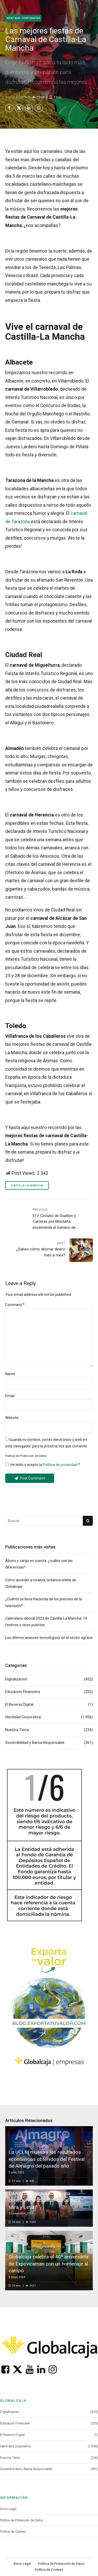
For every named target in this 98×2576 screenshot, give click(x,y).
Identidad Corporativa (23, 18)
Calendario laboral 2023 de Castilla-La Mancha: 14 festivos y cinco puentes (46, 1621)
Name (10, 1374)
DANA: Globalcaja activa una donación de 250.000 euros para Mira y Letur (44, 2200)
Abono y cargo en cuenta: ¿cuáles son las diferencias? (39, 1564)
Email (9, 1396)
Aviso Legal (8, 2509)
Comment (15, 1305)
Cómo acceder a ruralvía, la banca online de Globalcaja (40, 1583)
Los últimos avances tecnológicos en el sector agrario (49, 1638)
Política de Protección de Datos (21, 2520)
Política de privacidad (60, 1465)
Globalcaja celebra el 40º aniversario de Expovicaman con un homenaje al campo (48, 2264)
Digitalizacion (16, 1679)
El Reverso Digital (19, 1704)
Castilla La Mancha (27, 1185)
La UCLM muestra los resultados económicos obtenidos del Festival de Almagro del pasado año (47, 2159)
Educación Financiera (22, 1692)
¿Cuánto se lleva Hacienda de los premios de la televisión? (43, 1602)
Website (12, 1418)
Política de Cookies (13, 2531)
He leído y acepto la (42, 1465)
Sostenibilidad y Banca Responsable (35, 1742)
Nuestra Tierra (17, 1730)
